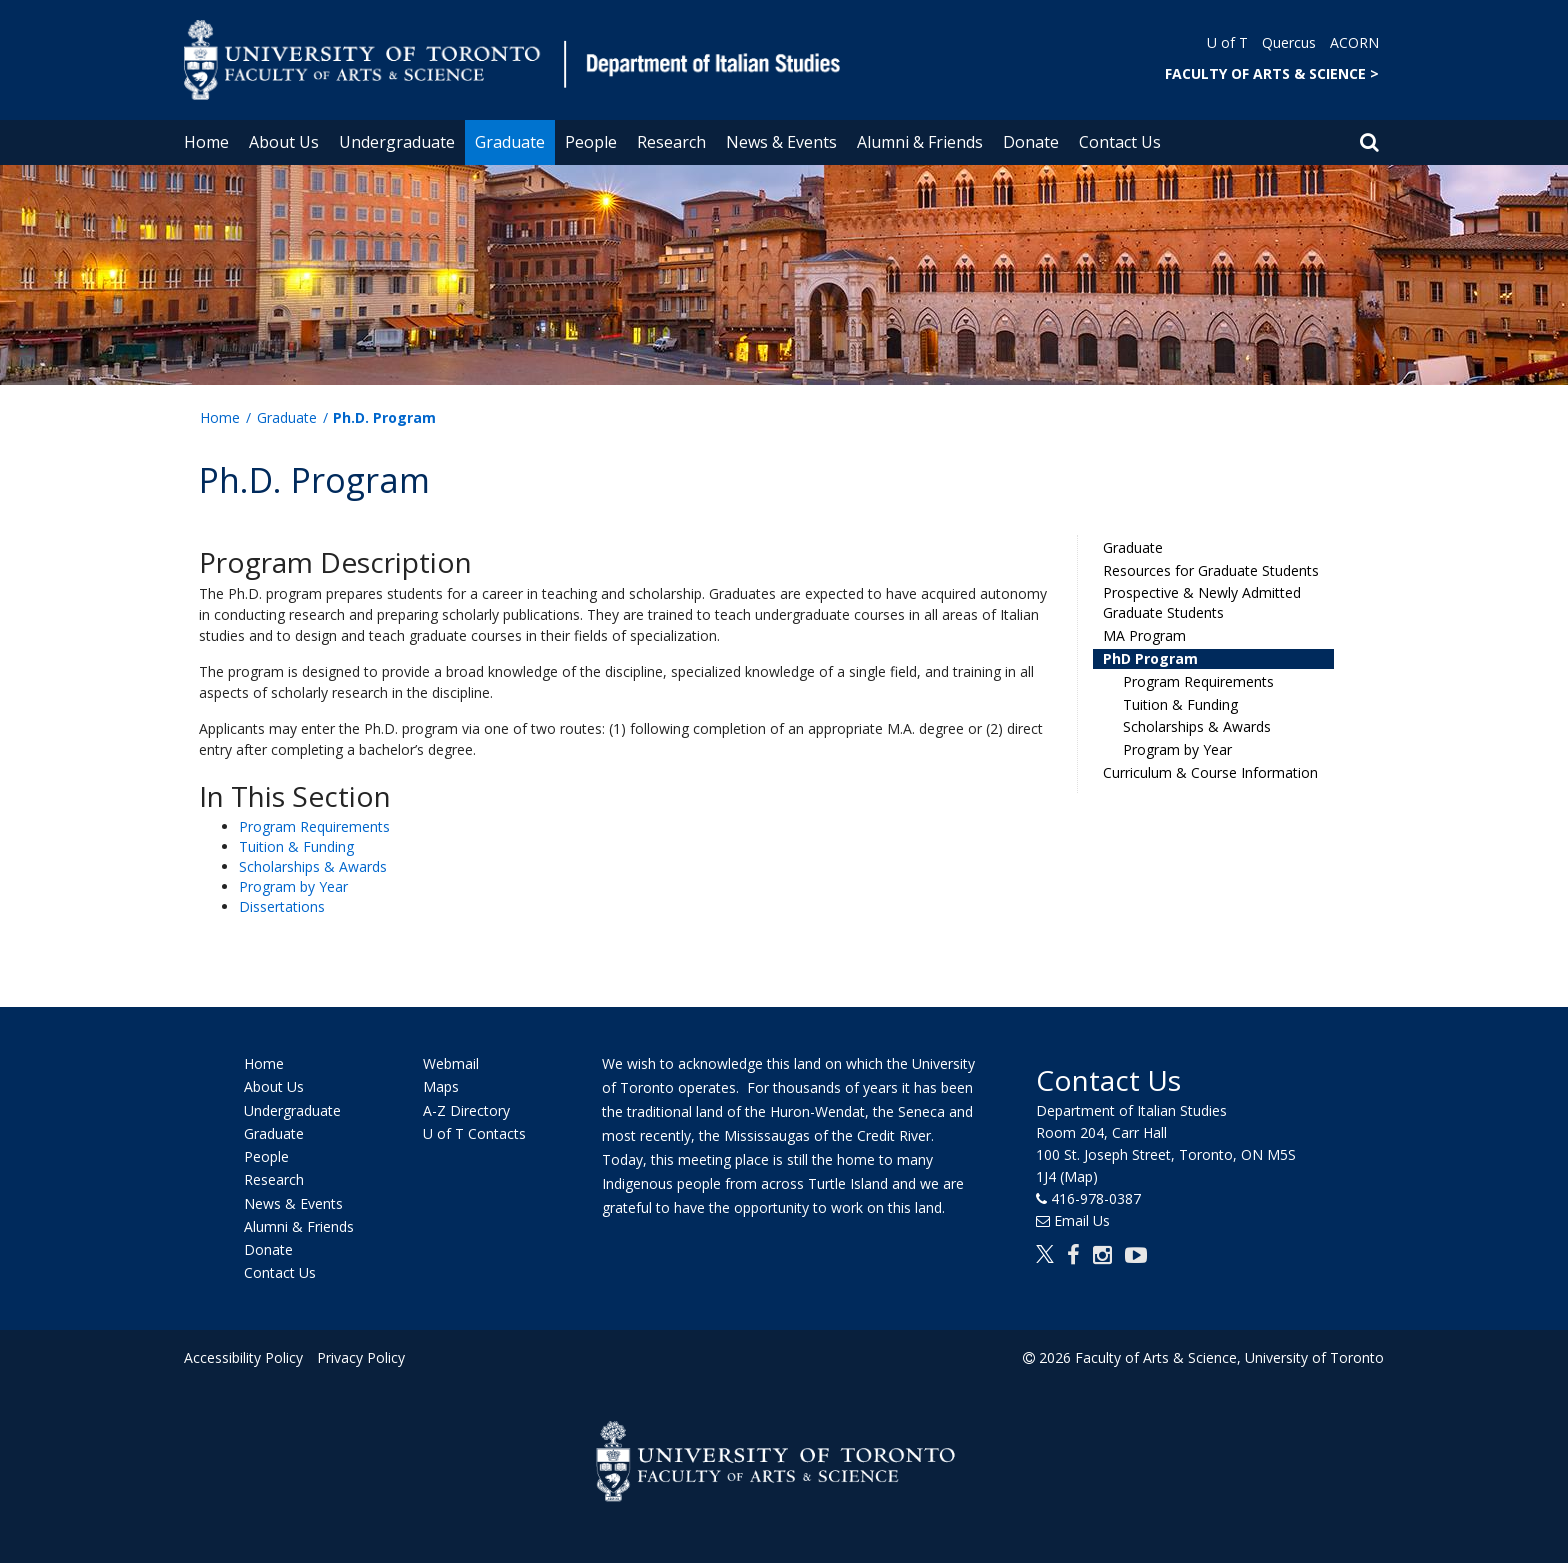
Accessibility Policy (243, 1357)
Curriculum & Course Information (1210, 772)
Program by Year (293, 886)
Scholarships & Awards (313, 866)
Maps (441, 1087)
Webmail (451, 1063)
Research (671, 142)
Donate (1031, 142)
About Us (284, 142)
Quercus (1289, 42)
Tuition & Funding (296, 846)
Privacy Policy (361, 1357)
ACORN (1354, 42)
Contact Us (1120, 142)
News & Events (781, 142)
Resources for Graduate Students (1211, 570)
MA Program (1144, 635)
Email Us (1082, 1220)
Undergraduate (397, 142)
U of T (1227, 42)
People (591, 142)
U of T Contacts (474, 1133)
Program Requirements (314, 826)
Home (206, 142)
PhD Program (1150, 658)
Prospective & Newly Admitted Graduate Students (1202, 602)
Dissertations (282, 906)
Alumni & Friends (920, 142)
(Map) (1079, 1176)
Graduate (510, 142)
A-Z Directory (466, 1110)
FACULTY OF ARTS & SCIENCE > (1272, 73)
